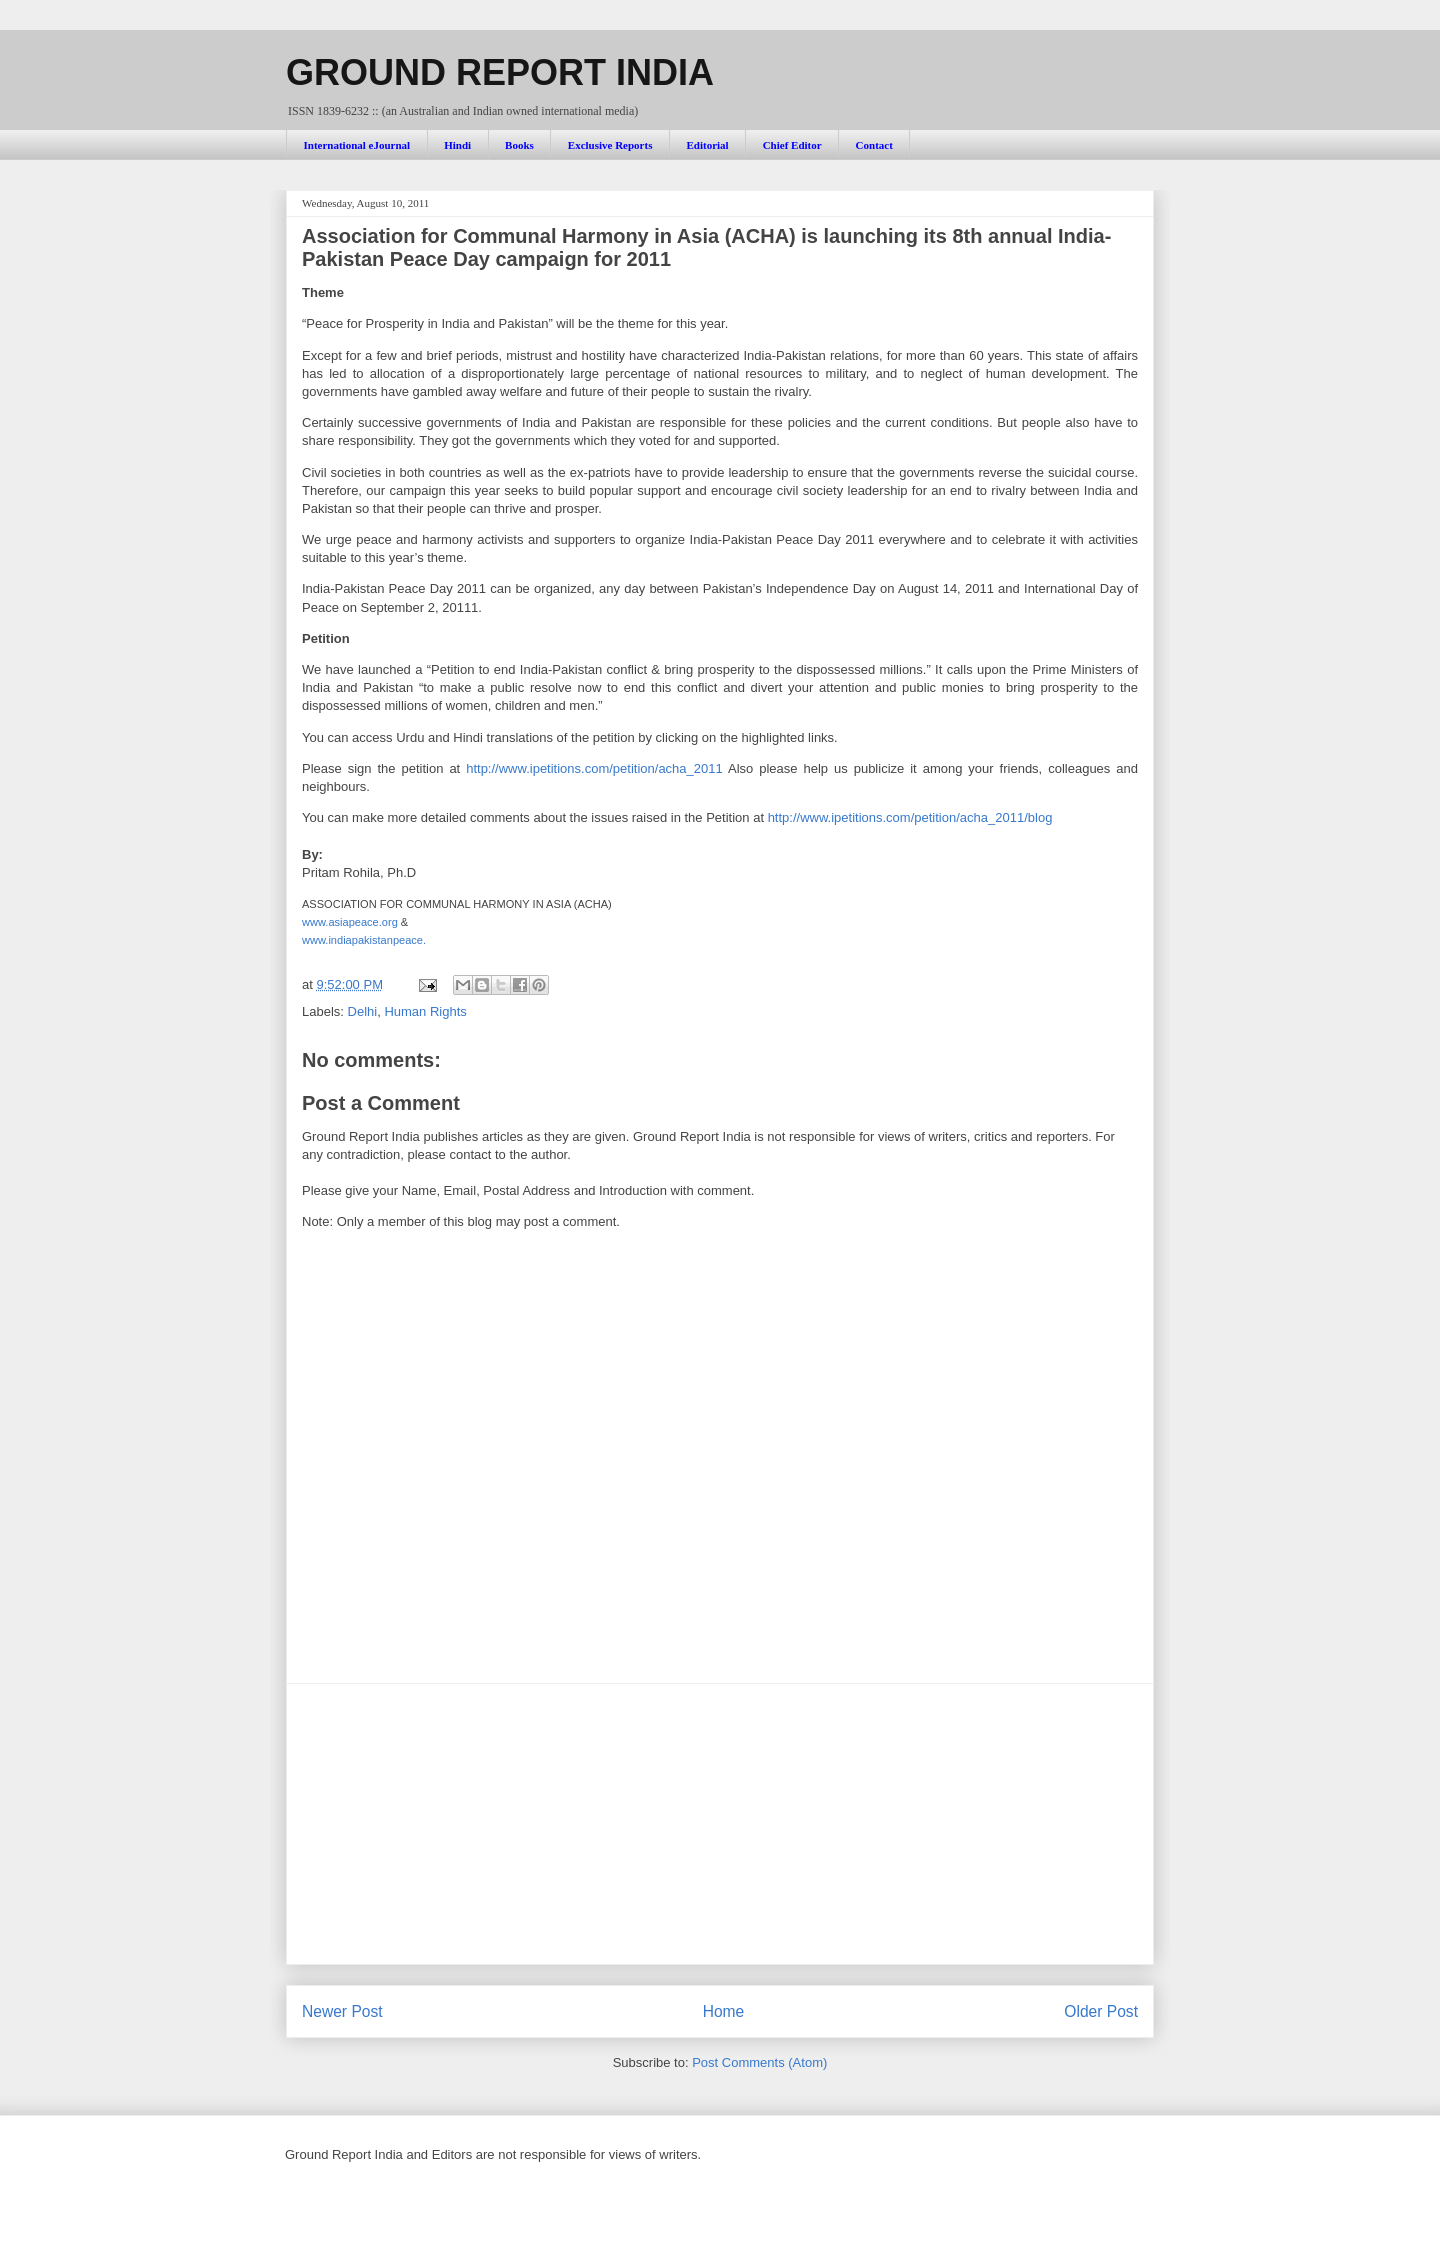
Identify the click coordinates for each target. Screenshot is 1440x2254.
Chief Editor (792, 145)
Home (724, 2011)
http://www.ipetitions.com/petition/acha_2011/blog (910, 817)
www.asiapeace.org (350, 922)
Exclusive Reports (610, 145)
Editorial (707, 145)
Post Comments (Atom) (759, 2062)
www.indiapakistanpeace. (364, 940)
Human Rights (425, 1011)
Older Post (1101, 2011)
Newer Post (342, 2011)
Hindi (457, 145)
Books (519, 145)
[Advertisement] (720, 1824)
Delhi (363, 1011)
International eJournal (357, 145)
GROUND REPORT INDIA (500, 72)
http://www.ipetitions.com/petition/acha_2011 (594, 768)
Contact (874, 145)
